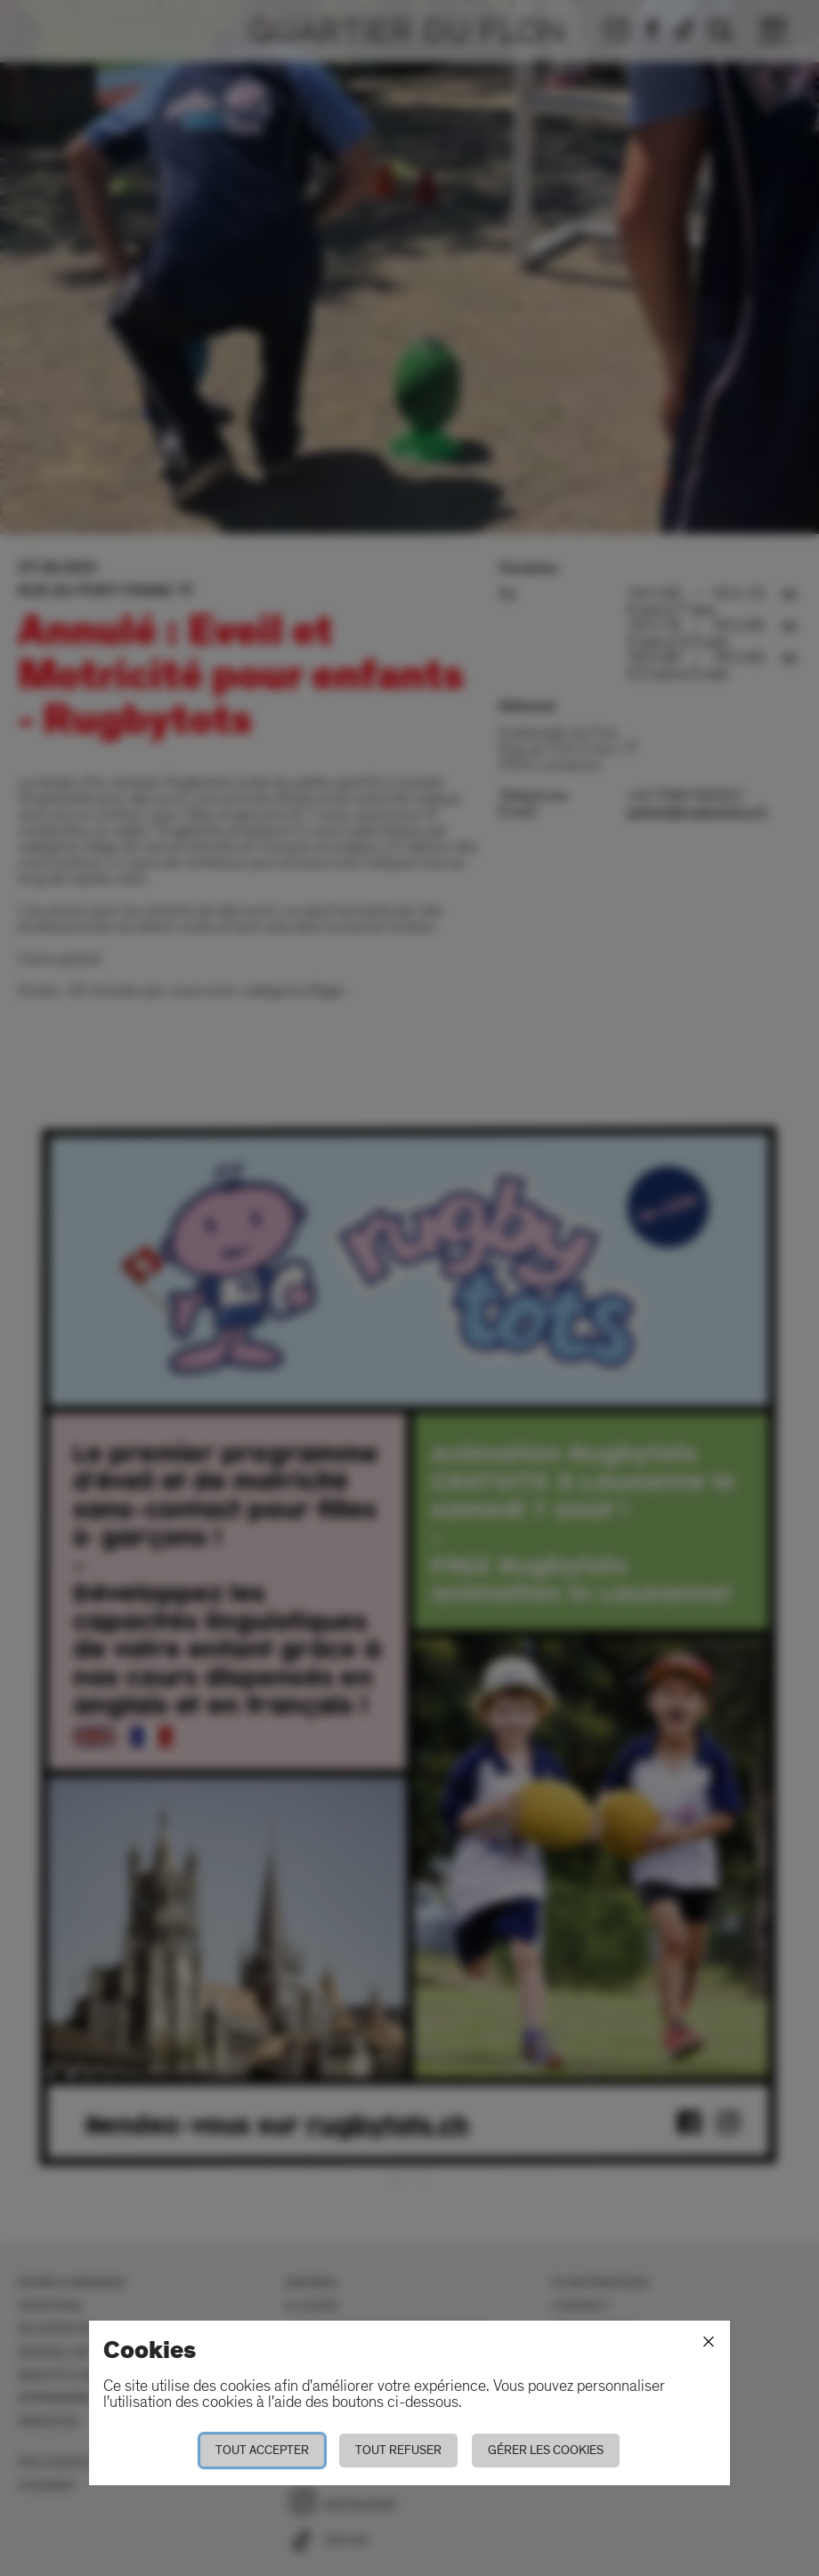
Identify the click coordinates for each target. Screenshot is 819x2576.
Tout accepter (262, 2450)
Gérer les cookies (546, 2450)
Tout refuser (398, 2450)
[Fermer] (708, 2342)
